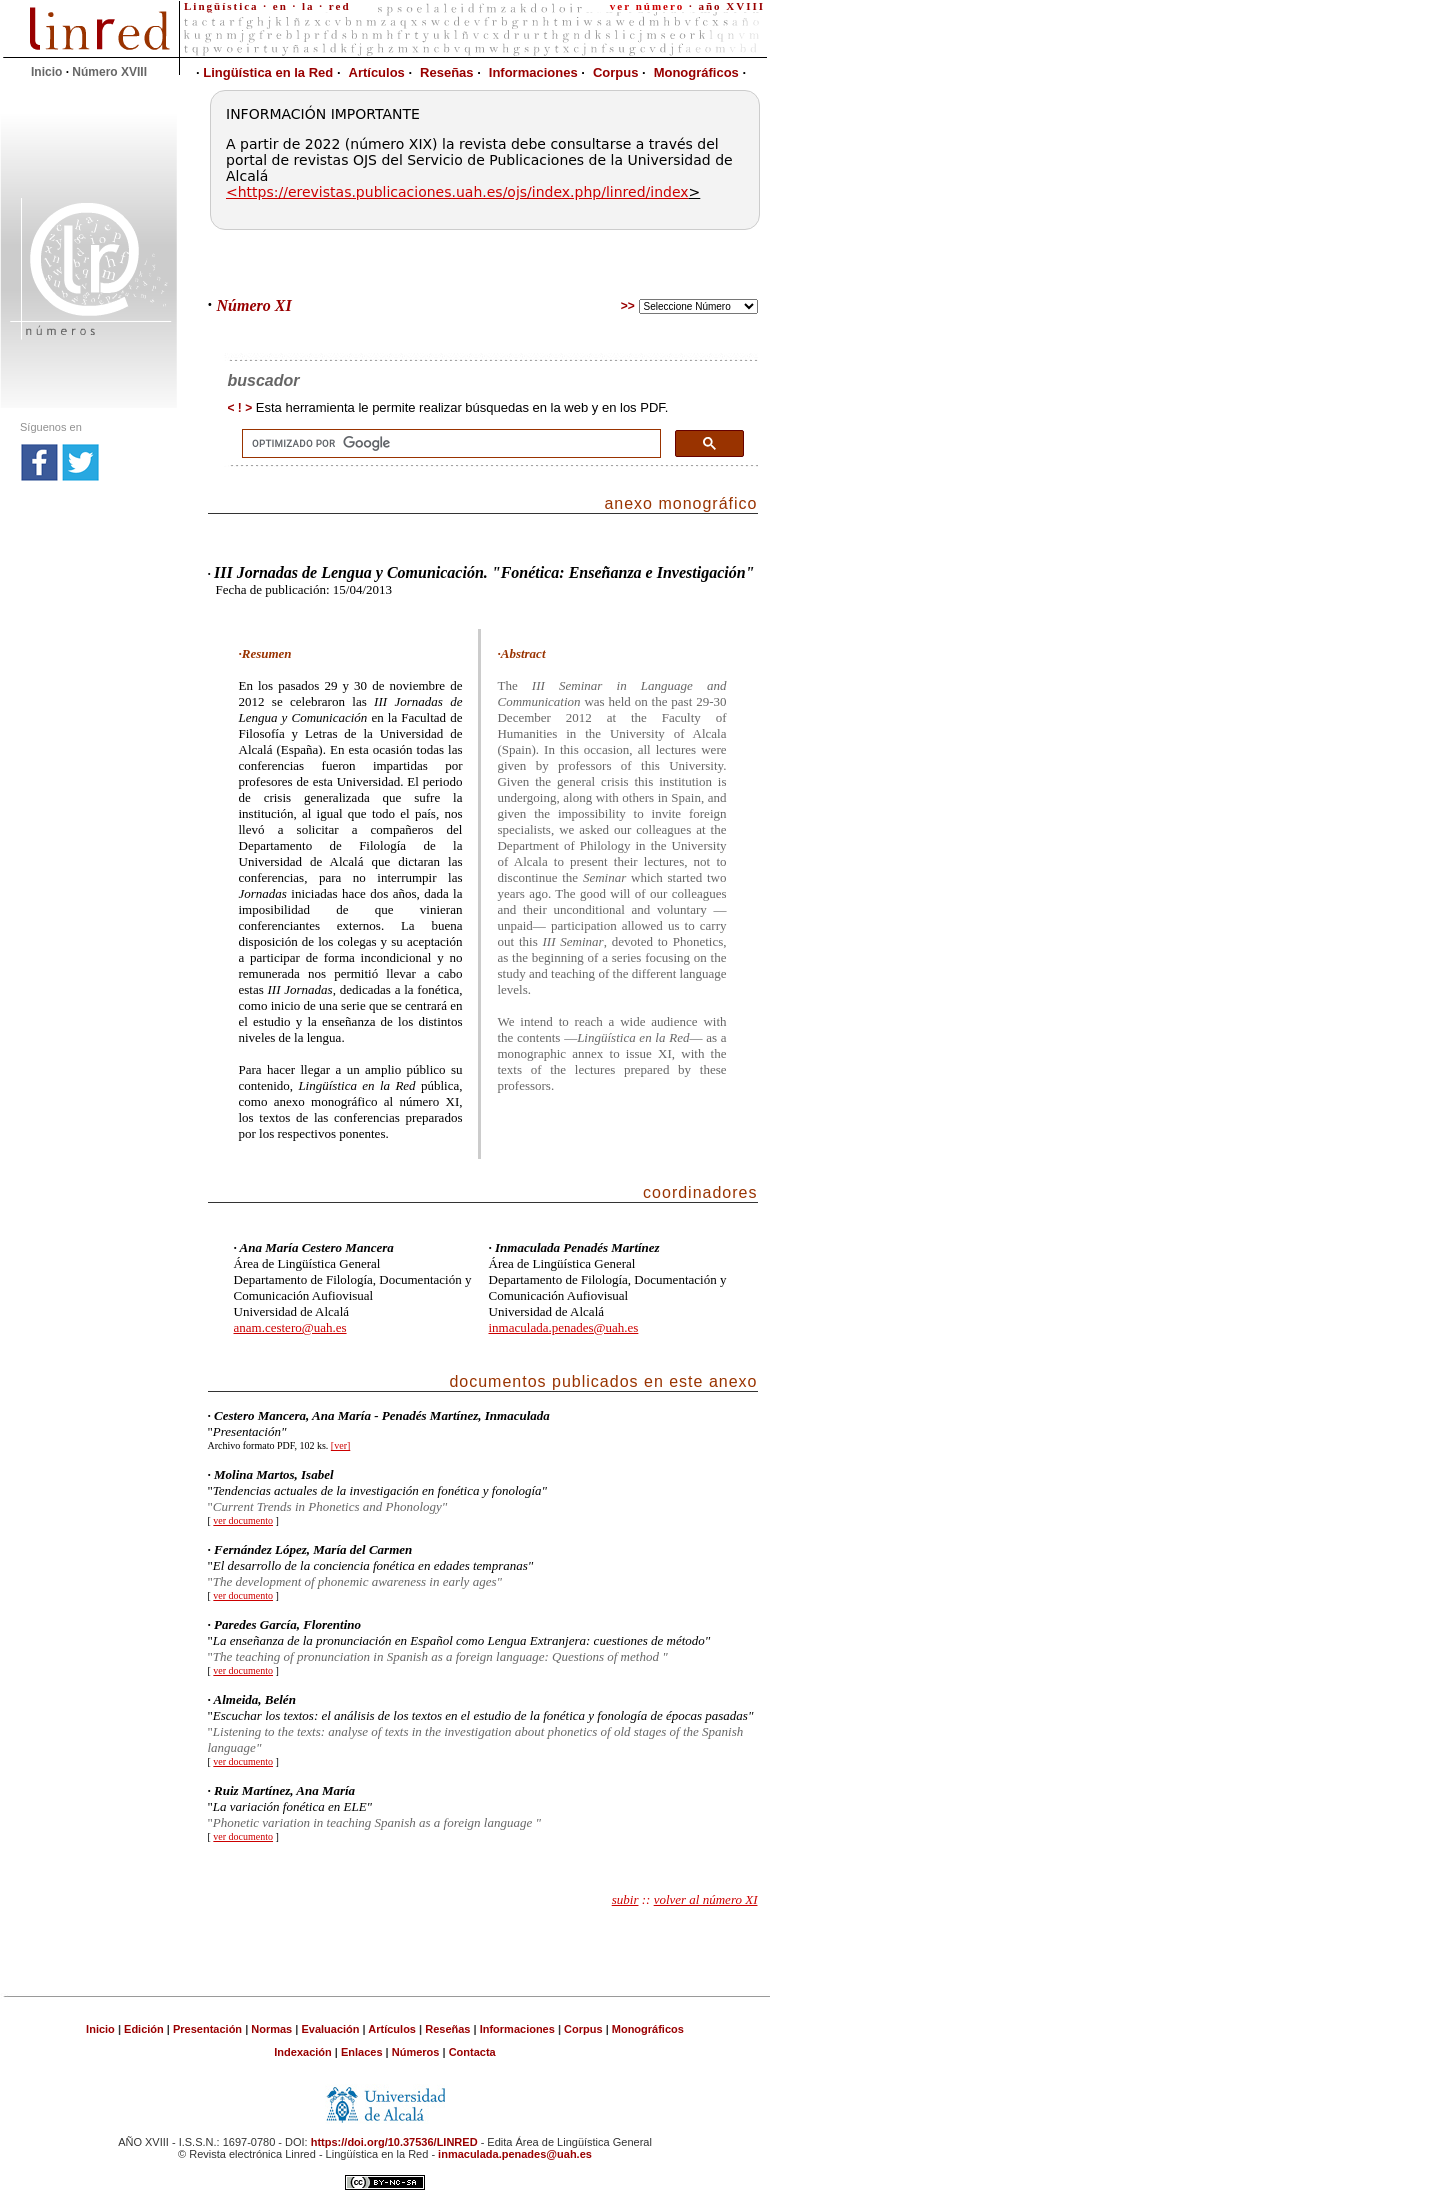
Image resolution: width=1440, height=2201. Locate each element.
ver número (647, 6)
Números (416, 2052)
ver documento (243, 1520)
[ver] (340, 1445)
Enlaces (362, 2052)
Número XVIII (109, 72)
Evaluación (330, 2029)
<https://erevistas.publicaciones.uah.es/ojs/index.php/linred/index (457, 192)
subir (625, 1899)
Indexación (302, 2052)
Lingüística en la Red (264, 72)
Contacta (472, 2052)
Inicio (46, 72)
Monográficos (696, 72)
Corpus (616, 72)
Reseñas (446, 72)
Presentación (209, 2029)
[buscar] (449, 444)
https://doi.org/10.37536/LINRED (394, 2142)
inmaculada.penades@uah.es (564, 1327)
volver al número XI (706, 1899)
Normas (273, 2029)
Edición (144, 2029)
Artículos (377, 72)
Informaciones (533, 72)
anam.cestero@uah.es (290, 1327)
